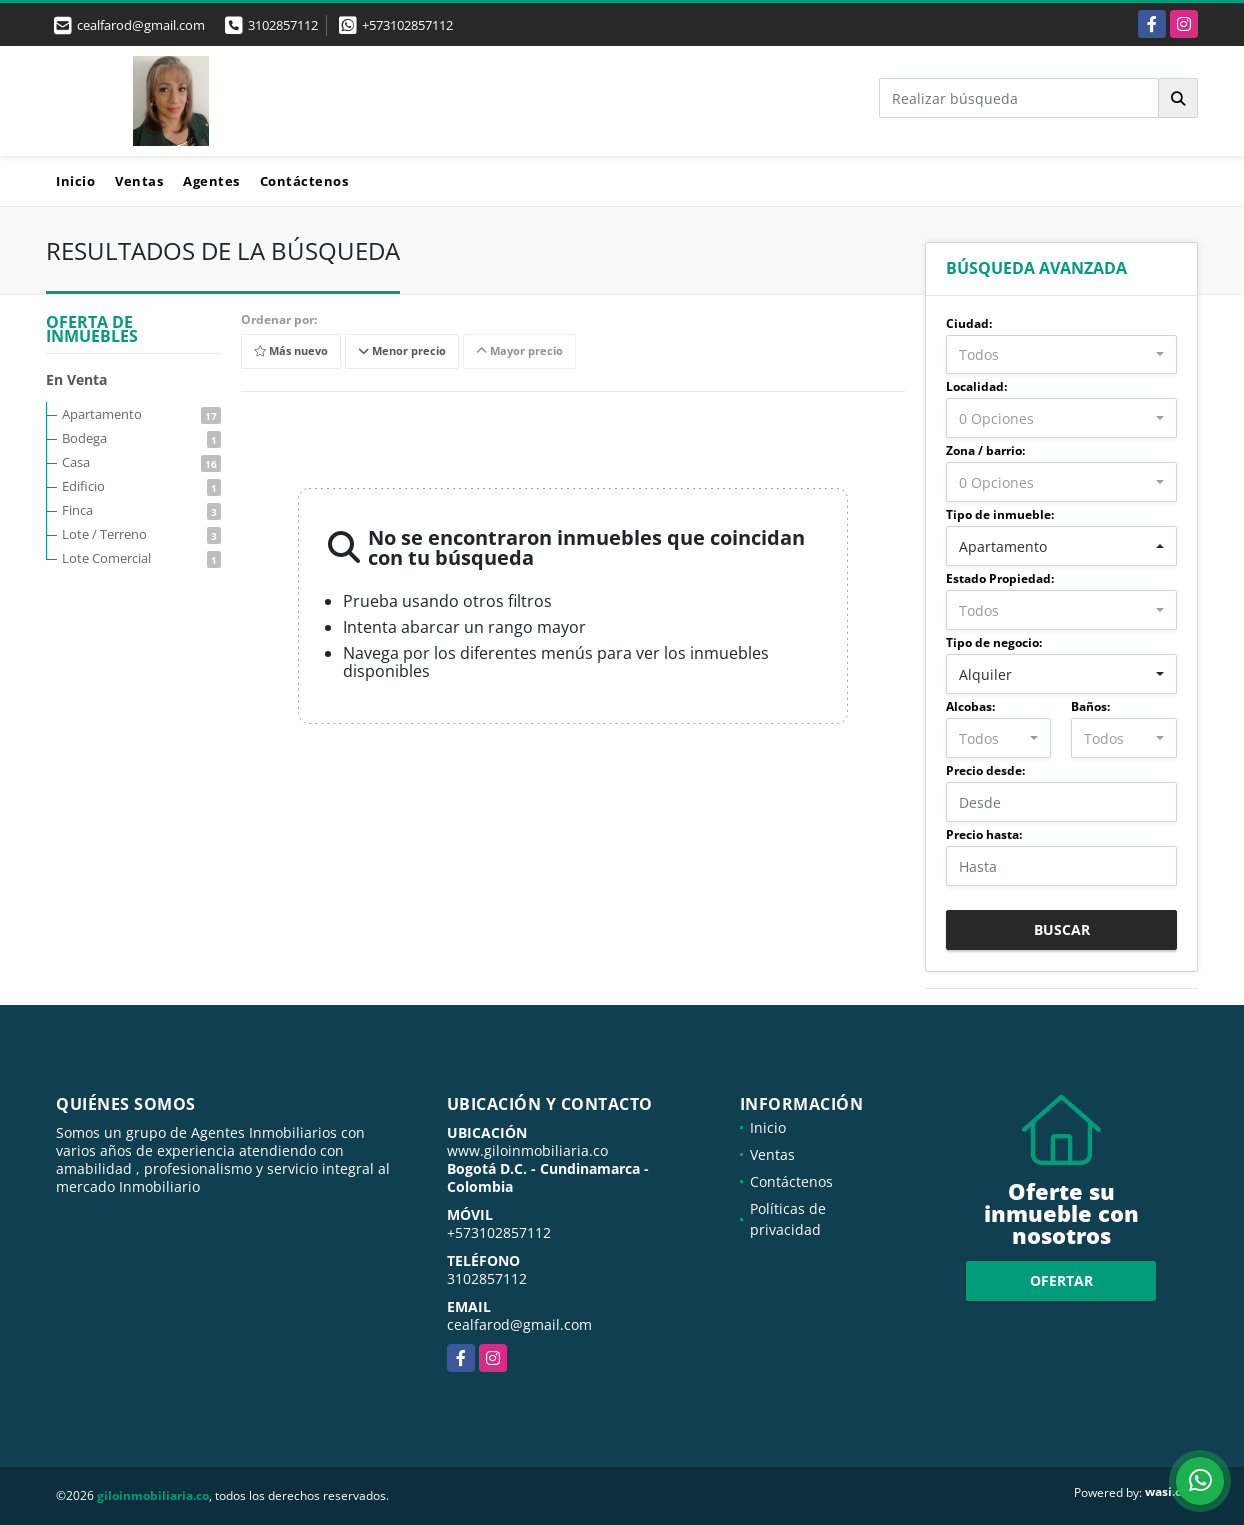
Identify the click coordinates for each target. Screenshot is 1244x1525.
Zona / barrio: (985, 450)
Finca (141, 510)
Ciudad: (969, 323)
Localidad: (976, 386)
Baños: (1090, 706)
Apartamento (141, 414)
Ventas (139, 181)
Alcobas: (970, 706)
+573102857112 (407, 25)
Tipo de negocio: (994, 642)
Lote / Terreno (141, 534)
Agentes (211, 181)
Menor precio (402, 351)
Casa (141, 462)
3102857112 (283, 25)
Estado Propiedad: (1000, 578)
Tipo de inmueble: (1000, 514)
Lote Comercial (141, 558)
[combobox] (1061, 355)
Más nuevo (291, 351)
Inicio (75, 181)
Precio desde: (985, 770)
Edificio (141, 486)
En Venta (76, 379)
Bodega (141, 438)
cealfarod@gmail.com (519, 1324)
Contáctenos (304, 181)
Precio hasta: (984, 834)
